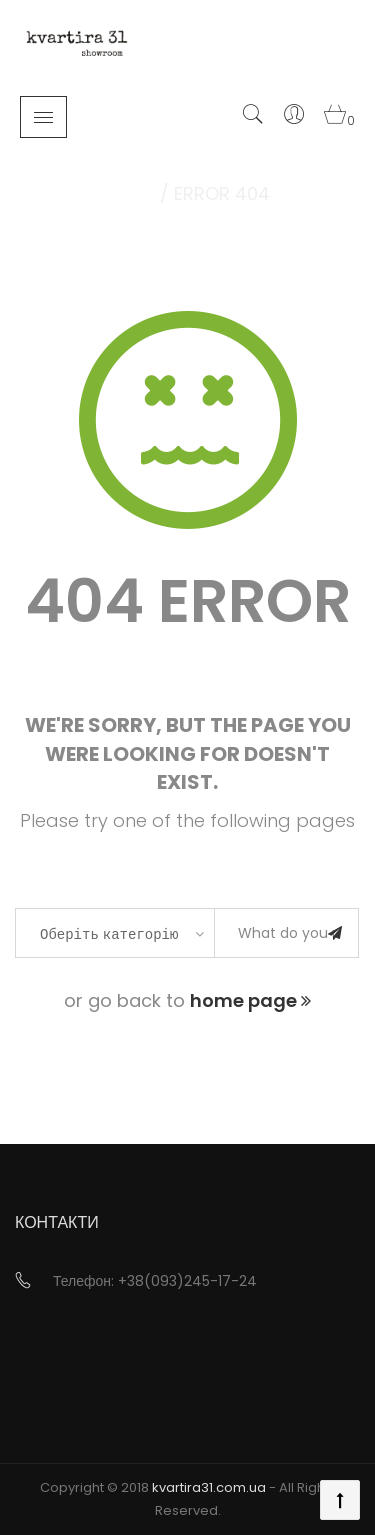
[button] (337, 120)
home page (250, 1000)
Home (130, 193)
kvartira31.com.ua (209, 1487)
